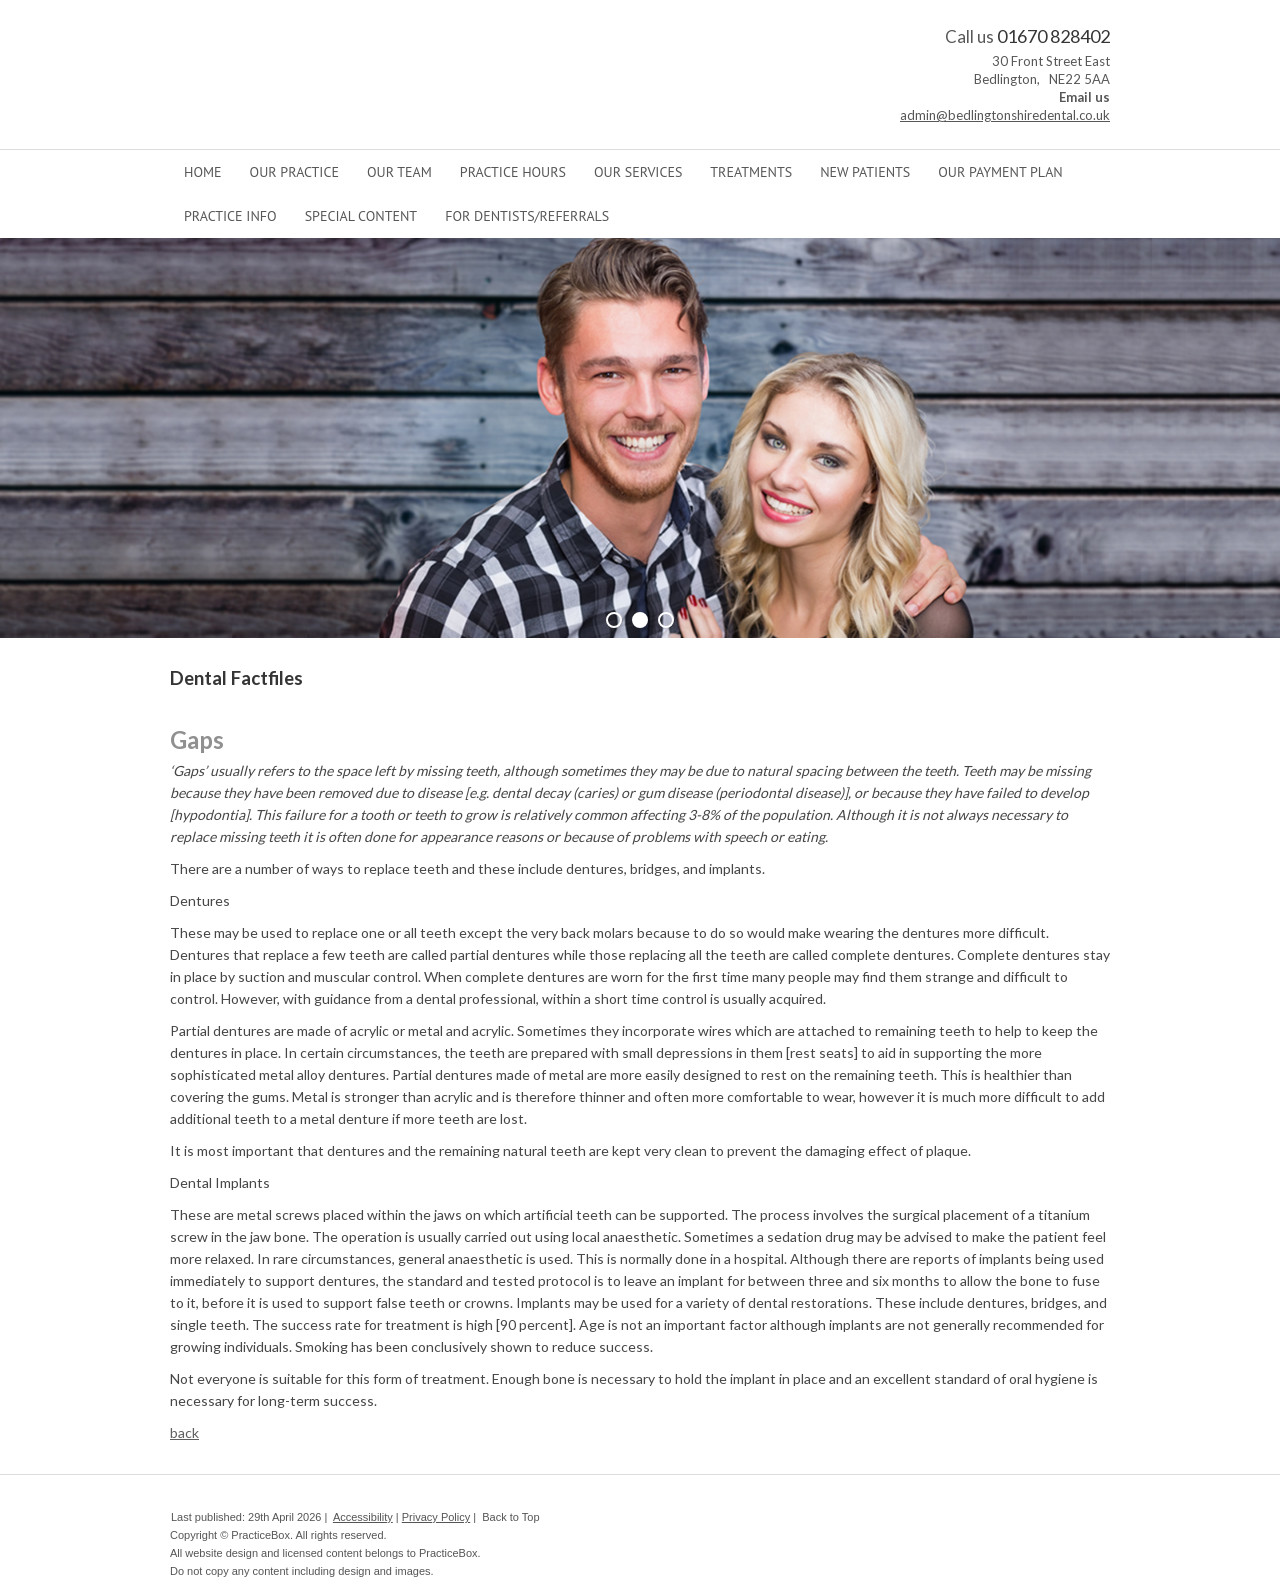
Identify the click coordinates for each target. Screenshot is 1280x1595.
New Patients (865, 172)
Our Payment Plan (1000, 172)
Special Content (361, 216)
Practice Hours (513, 172)
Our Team (399, 172)
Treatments (751, 172)
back (184, 1432)
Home (203, 172)
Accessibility (363, 1517)
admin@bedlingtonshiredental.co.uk (1005, 115)
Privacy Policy (436, 1517)
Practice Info (230, 216)
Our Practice (294, 172)
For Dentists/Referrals (527, 216)
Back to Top (510, 1517)
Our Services (638, 172)
